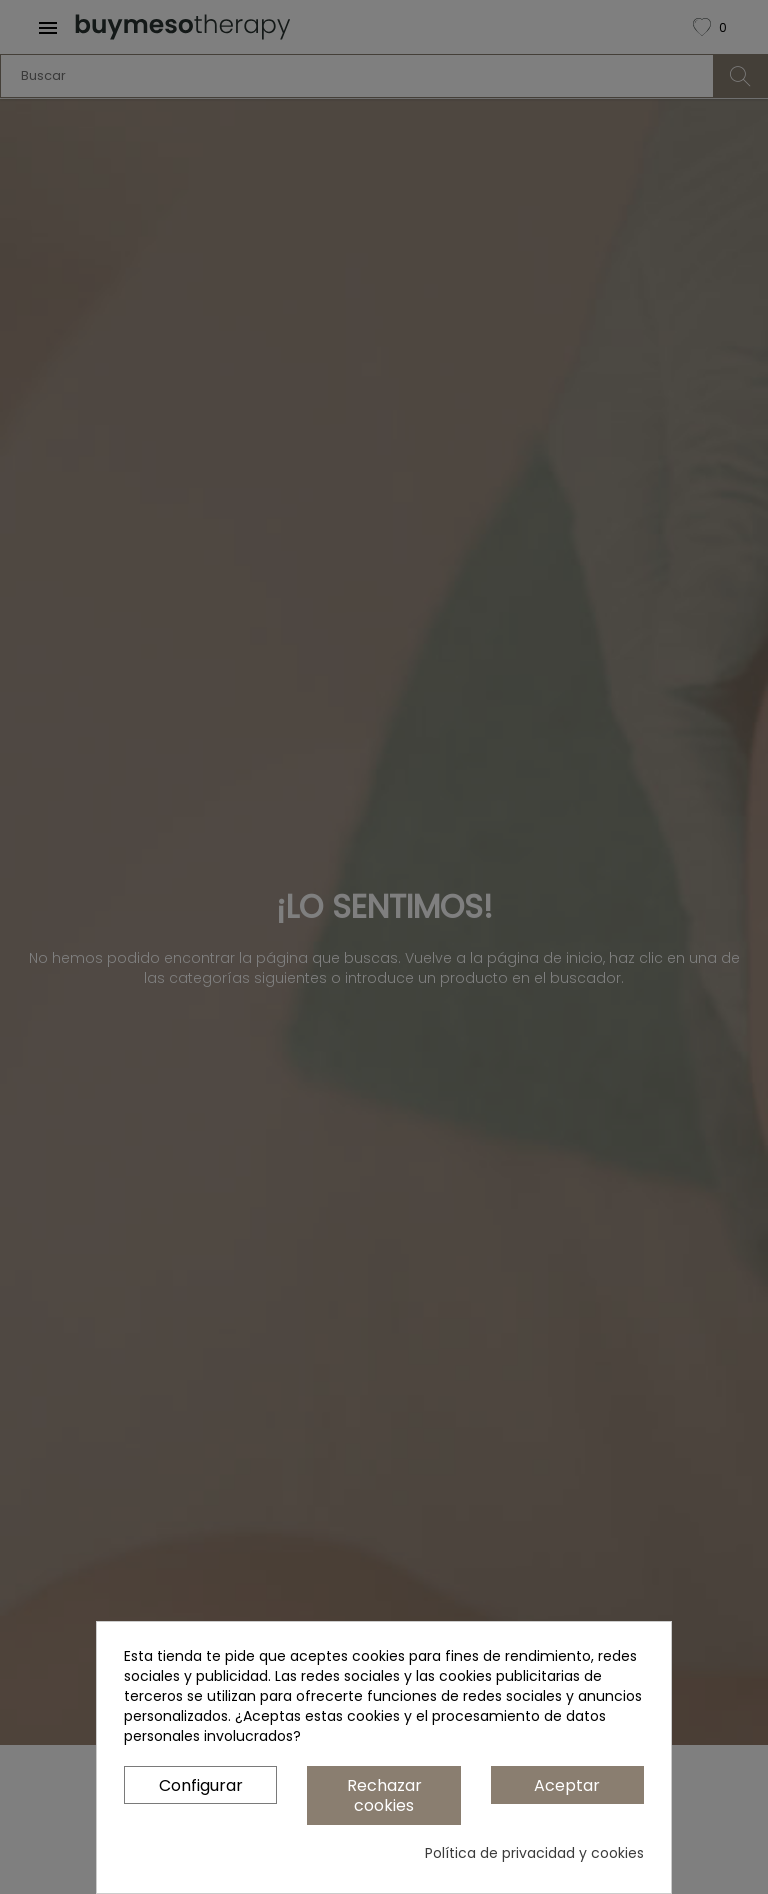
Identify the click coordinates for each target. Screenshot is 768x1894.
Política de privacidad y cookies (534, 1853)
